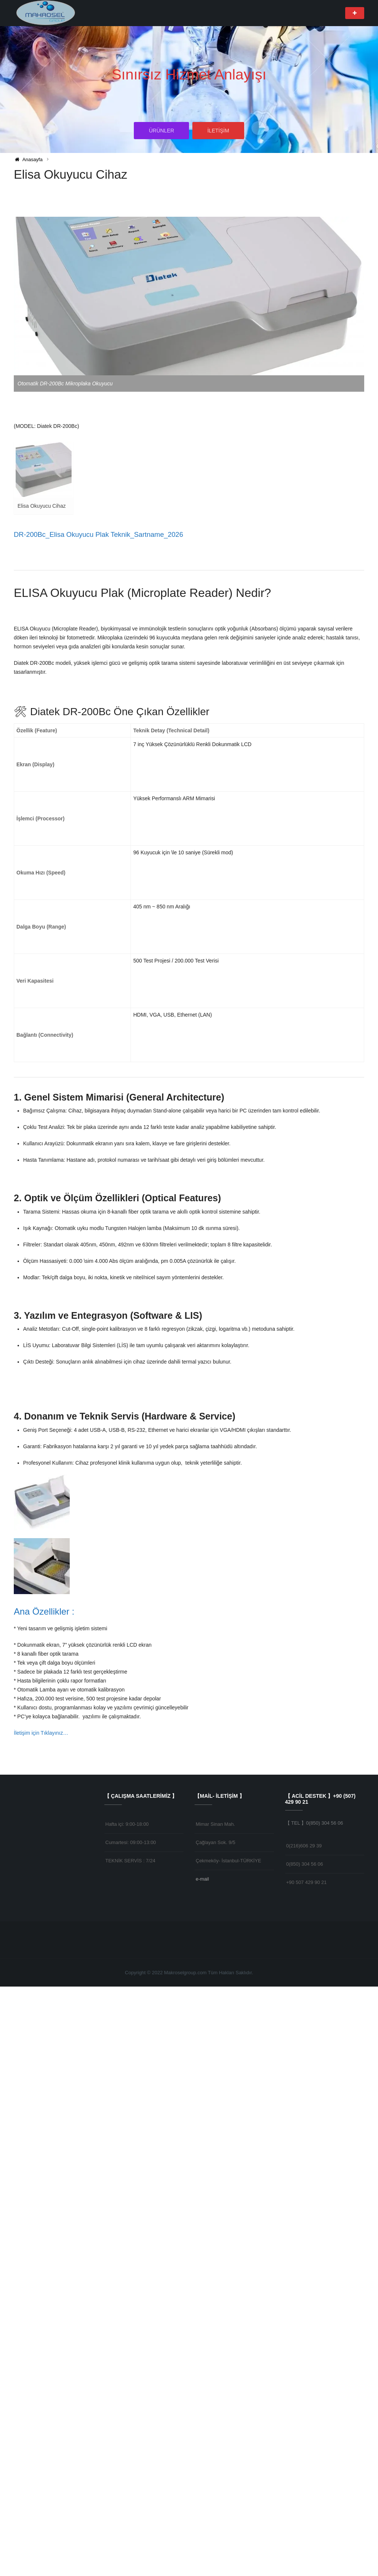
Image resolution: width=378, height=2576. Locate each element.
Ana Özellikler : (45, 2200)
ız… (63, 2322)
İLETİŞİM (218, 132)
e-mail (202, 2468)
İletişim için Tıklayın (36, 2322)
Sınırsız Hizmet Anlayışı (188, 74)
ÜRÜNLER (161, 132)
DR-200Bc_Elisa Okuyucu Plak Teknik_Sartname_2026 (101, 534)
